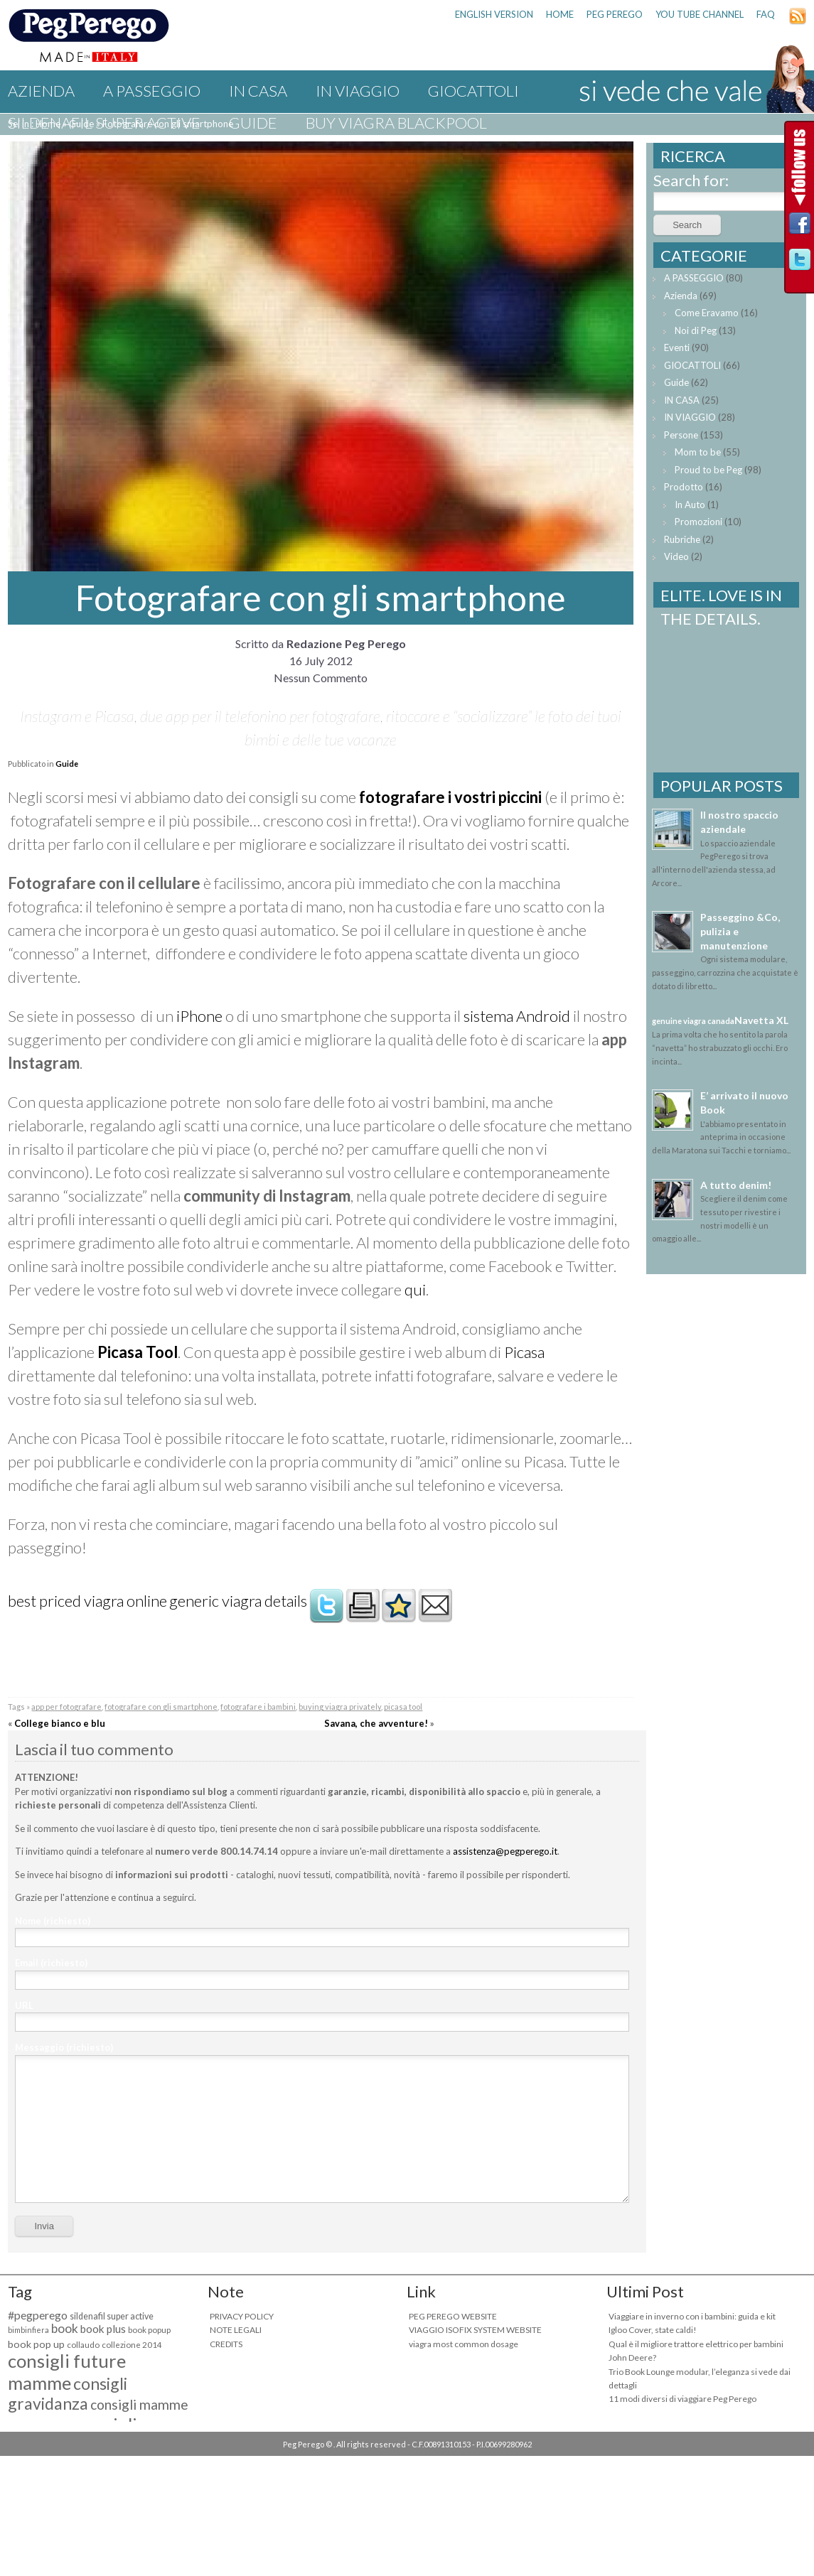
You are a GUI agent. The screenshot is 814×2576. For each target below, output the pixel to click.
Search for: (691, 180)
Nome (52, 1920)
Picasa (524, 1352)
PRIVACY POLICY (242, 2316)
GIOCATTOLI (473, 90)
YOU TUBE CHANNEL (699, 14)
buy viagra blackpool (396, 122)
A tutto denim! (735, 1185)
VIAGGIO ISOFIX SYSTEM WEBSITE (475, 2329)
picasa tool (403, 1706)
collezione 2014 (132, 2344)
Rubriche (682, 539)
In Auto (690, 504)
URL (24, 2005)
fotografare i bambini (258, 1706)
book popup (149, 2329)
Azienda (41, 90)
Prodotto (683, 486)
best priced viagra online (87, 1600)
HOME (560, 14)
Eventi (677, 347)
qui (415, 1289)
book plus (103, 2328)
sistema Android (517, 1015)
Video (676, 556)
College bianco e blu (59, 1723)
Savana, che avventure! (376, 1723)
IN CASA (258, 90)
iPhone (199, 1015)
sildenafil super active (104, 122)
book (64, 2328)
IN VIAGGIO (358, 90)
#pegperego (38, 2315)
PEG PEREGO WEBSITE (453, 2316)
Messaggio (64, 2047)
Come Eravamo (707, 312)
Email (51, 1962)
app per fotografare (66, 1706)
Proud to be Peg (708, 469)
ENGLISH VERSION (494, 14)
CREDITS (226, 2344)
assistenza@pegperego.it (505, 1851)
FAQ (765, 14)
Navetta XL (761, 1020)
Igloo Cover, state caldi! (653, 2329)
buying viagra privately (340, 1706)
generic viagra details (238, 1600)
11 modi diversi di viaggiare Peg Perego (682, 2398)
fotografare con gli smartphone (161, 1706)
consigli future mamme (67, 2371)
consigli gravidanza (67, 2393)
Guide (253, 122)
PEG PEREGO (615, 14)
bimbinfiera (28, 2329)
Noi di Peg (696, 330)
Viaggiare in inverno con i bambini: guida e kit (692, 2316)
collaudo (83, 2344)
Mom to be (698, 452)
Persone (681, 435)
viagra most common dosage (463, 2344)
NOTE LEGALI (236, 2329)
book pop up (36, 2344)
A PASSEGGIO (151, 90)
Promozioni (698, 521)
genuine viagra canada (693, 1020)
